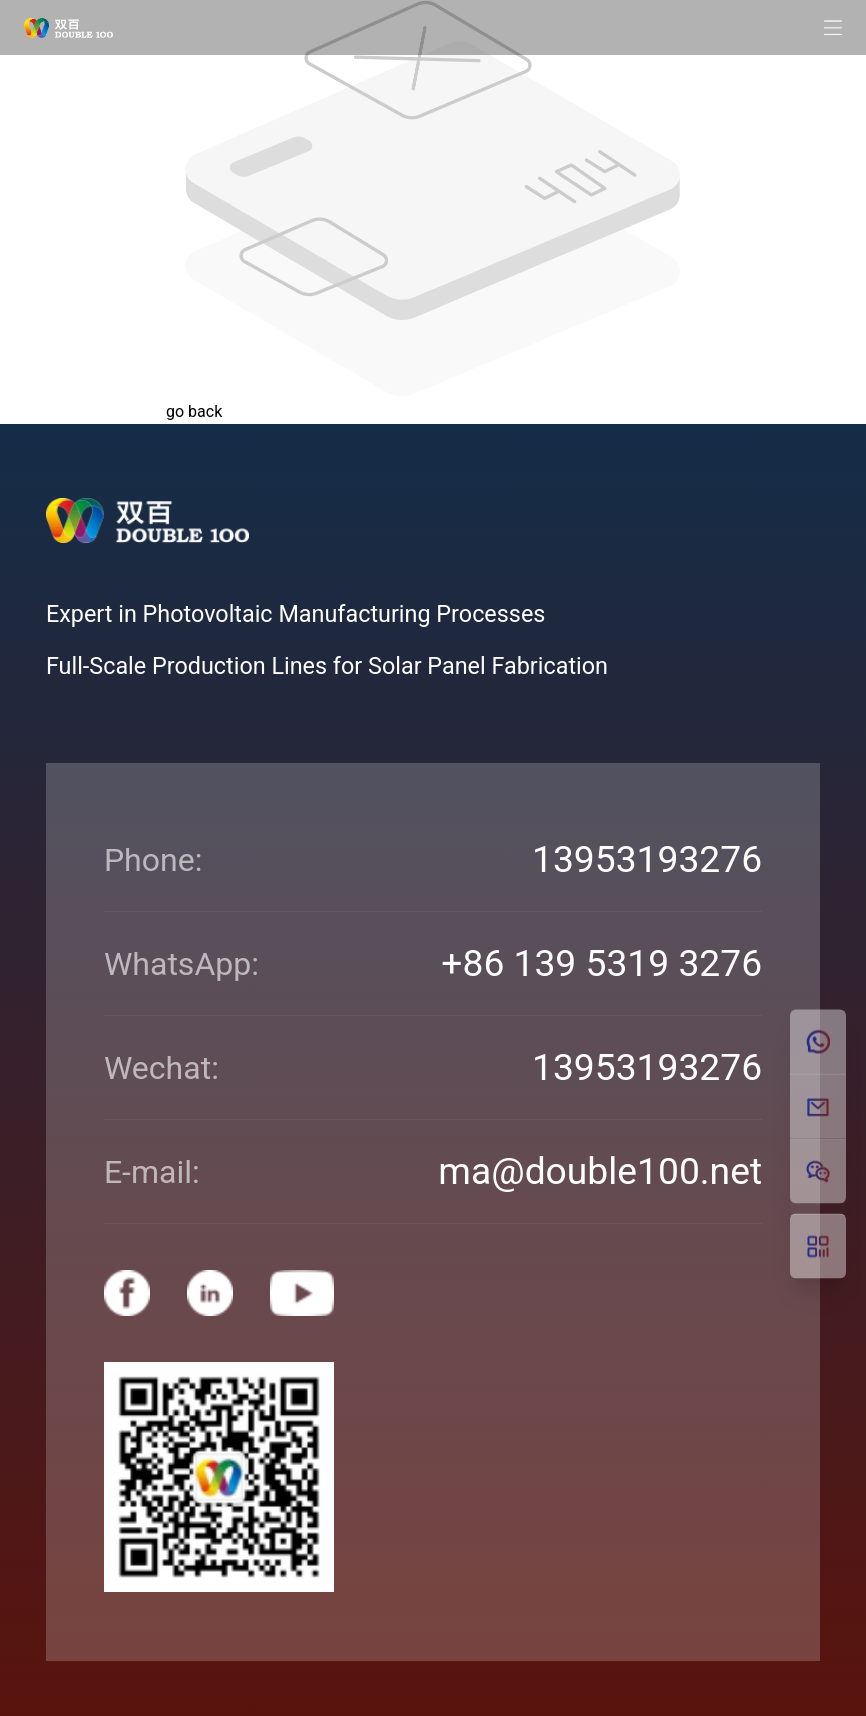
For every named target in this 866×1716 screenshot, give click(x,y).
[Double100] (68, 28)
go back (194, 411)
